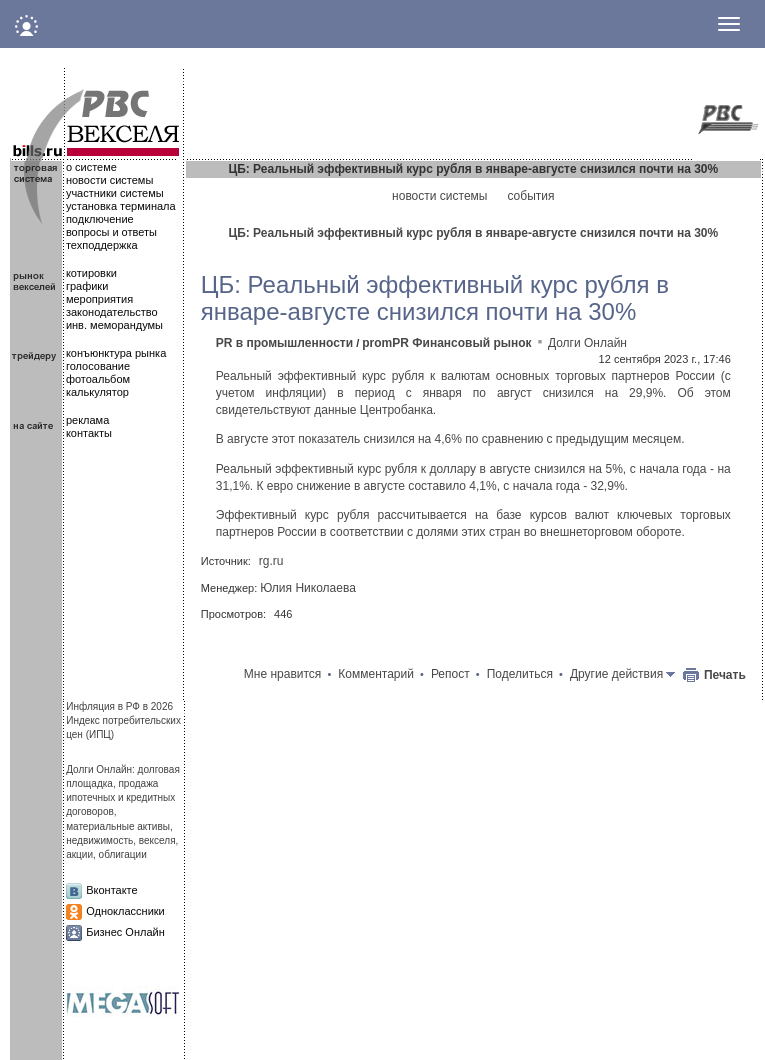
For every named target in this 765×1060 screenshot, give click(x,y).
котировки (91, 273)
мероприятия (99, 299)
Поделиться (520, 674)
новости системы (109, 180)
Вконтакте (111, 890)
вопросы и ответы (111, 232)
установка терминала (121, 206)
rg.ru (271, 561)
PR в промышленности (284, 343)
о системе (91, 167)
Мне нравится (283, 674)
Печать (725, 675)
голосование (98, 366)
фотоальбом (98, 379)
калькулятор (97, 392)
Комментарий (376, 674)
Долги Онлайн (587, 343)
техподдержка (102, 245)
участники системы (115, 193)
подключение (100, 219)
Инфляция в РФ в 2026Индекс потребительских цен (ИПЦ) (123, 721)
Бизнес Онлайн (125, 932)
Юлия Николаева (308, 588)
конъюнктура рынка (116, 353)
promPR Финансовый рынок (446, 343)
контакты (89, 433)
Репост (450, 674)
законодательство (112, 312)
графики (87, 286)
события (530, 196)
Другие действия (616, 674)
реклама (87, 420)
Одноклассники (125, 911)
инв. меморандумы (114, 325)
